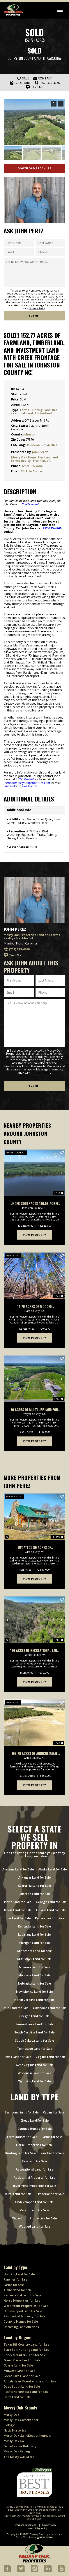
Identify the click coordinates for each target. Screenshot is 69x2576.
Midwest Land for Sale (19, 2371)
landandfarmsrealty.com (20, 786)
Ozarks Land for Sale (18, 2365)
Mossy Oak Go (14, 2441)
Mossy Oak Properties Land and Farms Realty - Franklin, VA (34, 459)
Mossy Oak (11, 2415)
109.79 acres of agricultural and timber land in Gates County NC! (34, 1753)
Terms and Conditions (24, 2525)
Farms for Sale (14, 2285)
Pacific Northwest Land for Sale (26, 2392)
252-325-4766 (30, 504)
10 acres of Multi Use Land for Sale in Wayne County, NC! (34, 1410)
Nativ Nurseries (15, 2430)
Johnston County (21, 58)
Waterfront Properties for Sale (26, 2306)
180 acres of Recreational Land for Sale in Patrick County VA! (34, 1650)
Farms (24, 410)
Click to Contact (33, 471)
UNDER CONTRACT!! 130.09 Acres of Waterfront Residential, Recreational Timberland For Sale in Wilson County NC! (35, 1203)
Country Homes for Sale (21, 2321)
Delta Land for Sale (17, 2397)
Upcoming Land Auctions (21, 2327)
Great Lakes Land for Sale (22, 2376)
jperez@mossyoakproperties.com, (27, 783)
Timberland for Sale (18, 2290)
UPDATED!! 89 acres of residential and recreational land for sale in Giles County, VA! (35, 1547)
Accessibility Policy (37, 2528)
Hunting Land (41, 410)
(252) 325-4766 (32, 466)
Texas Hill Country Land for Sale (26, 2344)
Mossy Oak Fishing (17, 2451)
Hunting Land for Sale (19, 2274)
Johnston (29, 434)
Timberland (43, 413)
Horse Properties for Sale (22, 2301)
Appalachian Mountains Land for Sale (30, 2381)
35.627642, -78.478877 (41, 445)
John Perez (40, 452)
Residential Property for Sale (24, 2316)
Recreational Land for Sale (22, 2295)
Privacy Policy (37, 308)
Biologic (9, 2425)
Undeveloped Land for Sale (23, 2311)
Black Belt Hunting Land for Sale (26, 2350)
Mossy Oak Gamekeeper (21, 2420)
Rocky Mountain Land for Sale (25, 2355)
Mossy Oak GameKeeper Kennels (27, 2436)
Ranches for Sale (15, 2279)
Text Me (12, 955)
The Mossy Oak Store (19, 2457)
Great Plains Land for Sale (22, 2360)
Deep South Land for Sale (22, 2386)
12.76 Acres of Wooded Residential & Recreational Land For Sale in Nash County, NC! (34, 1306)
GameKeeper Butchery (20, 2446)
